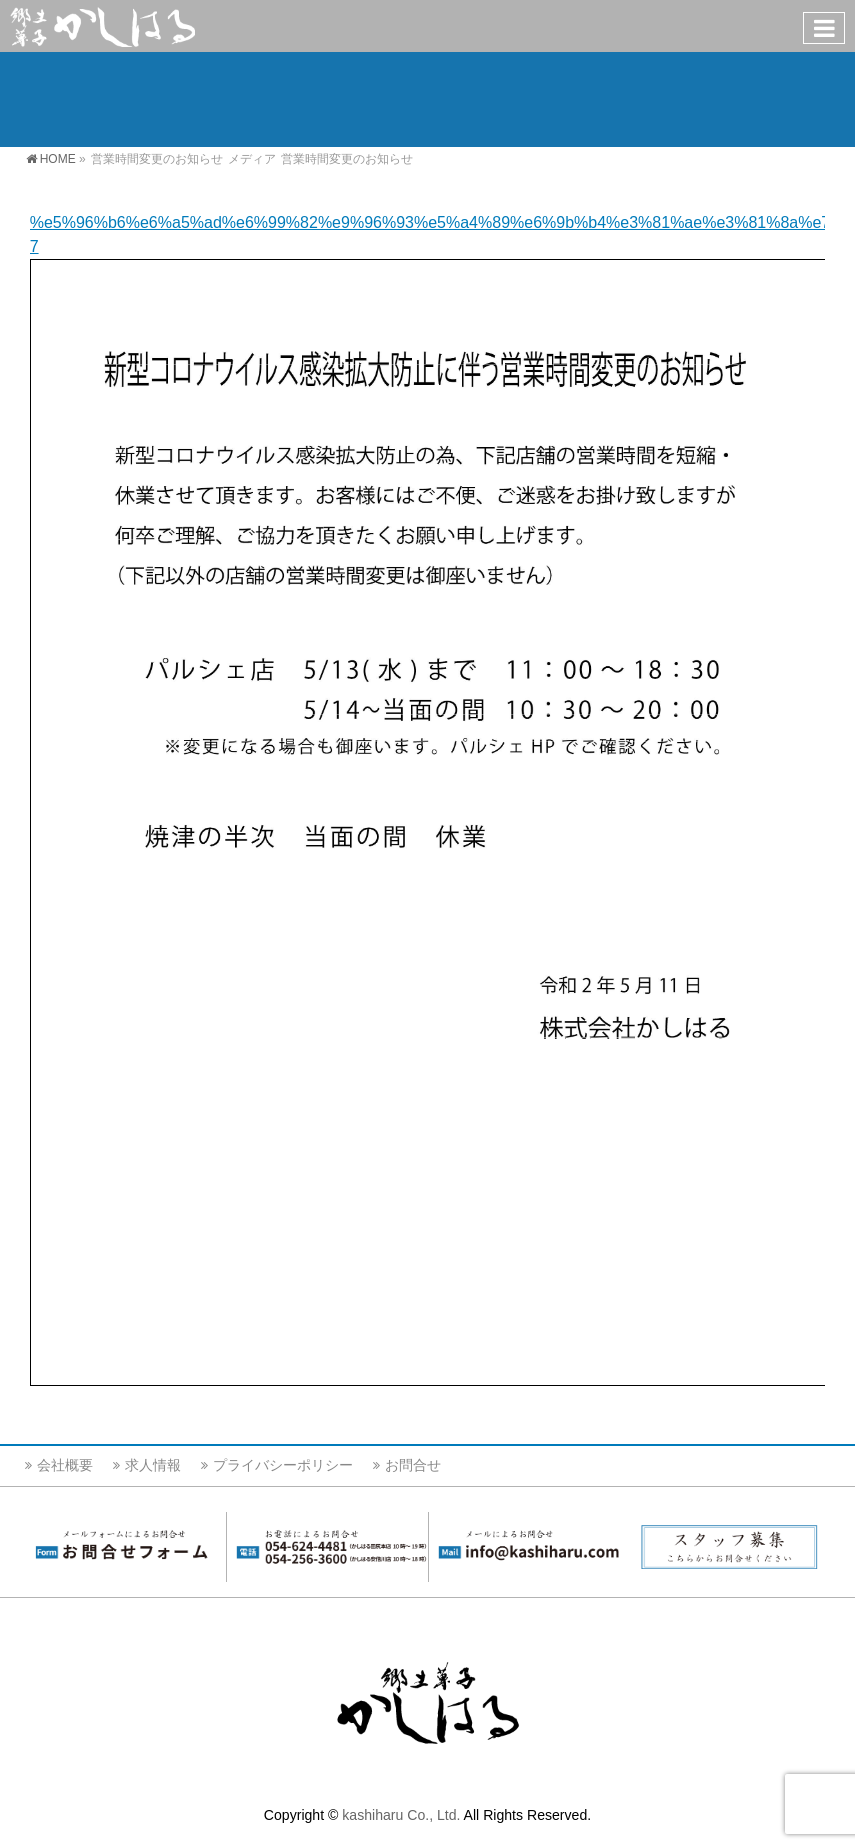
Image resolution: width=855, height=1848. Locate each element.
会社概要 (65, 1465)
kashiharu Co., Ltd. (401, 1815)
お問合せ (413, 1465)
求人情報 (153, 1465)
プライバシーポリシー (283, 1465)
